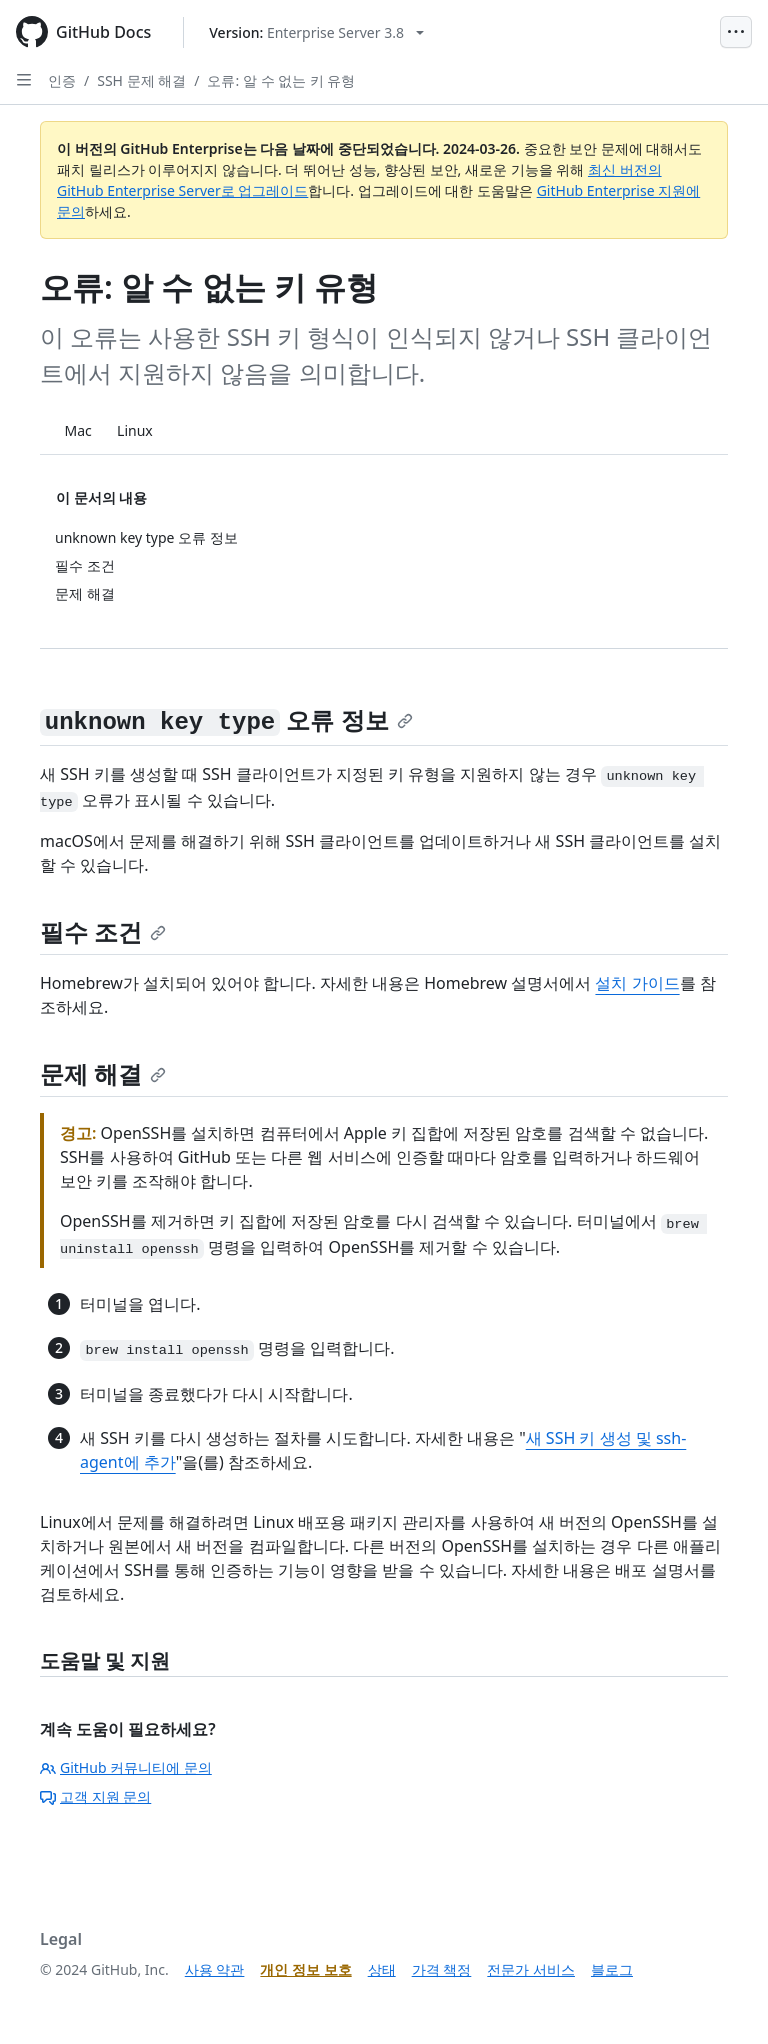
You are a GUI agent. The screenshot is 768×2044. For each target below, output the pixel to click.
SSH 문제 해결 (141, 80)
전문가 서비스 (531, 1969)
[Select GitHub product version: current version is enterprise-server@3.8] (316, 32)
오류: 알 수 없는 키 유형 (281, 80)
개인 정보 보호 (305, 1969)
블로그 (612, 1969)
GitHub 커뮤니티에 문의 (126, 1767)
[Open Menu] (736, 32)
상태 (382, 1969)
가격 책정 (442, 1969)
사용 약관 (215, 1969)
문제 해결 (103, 1073)
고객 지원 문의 (95, 1796)
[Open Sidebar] (24, 80)
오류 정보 (226, 719)
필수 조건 (103, 931)
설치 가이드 (637, 983)
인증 (62, 80)
